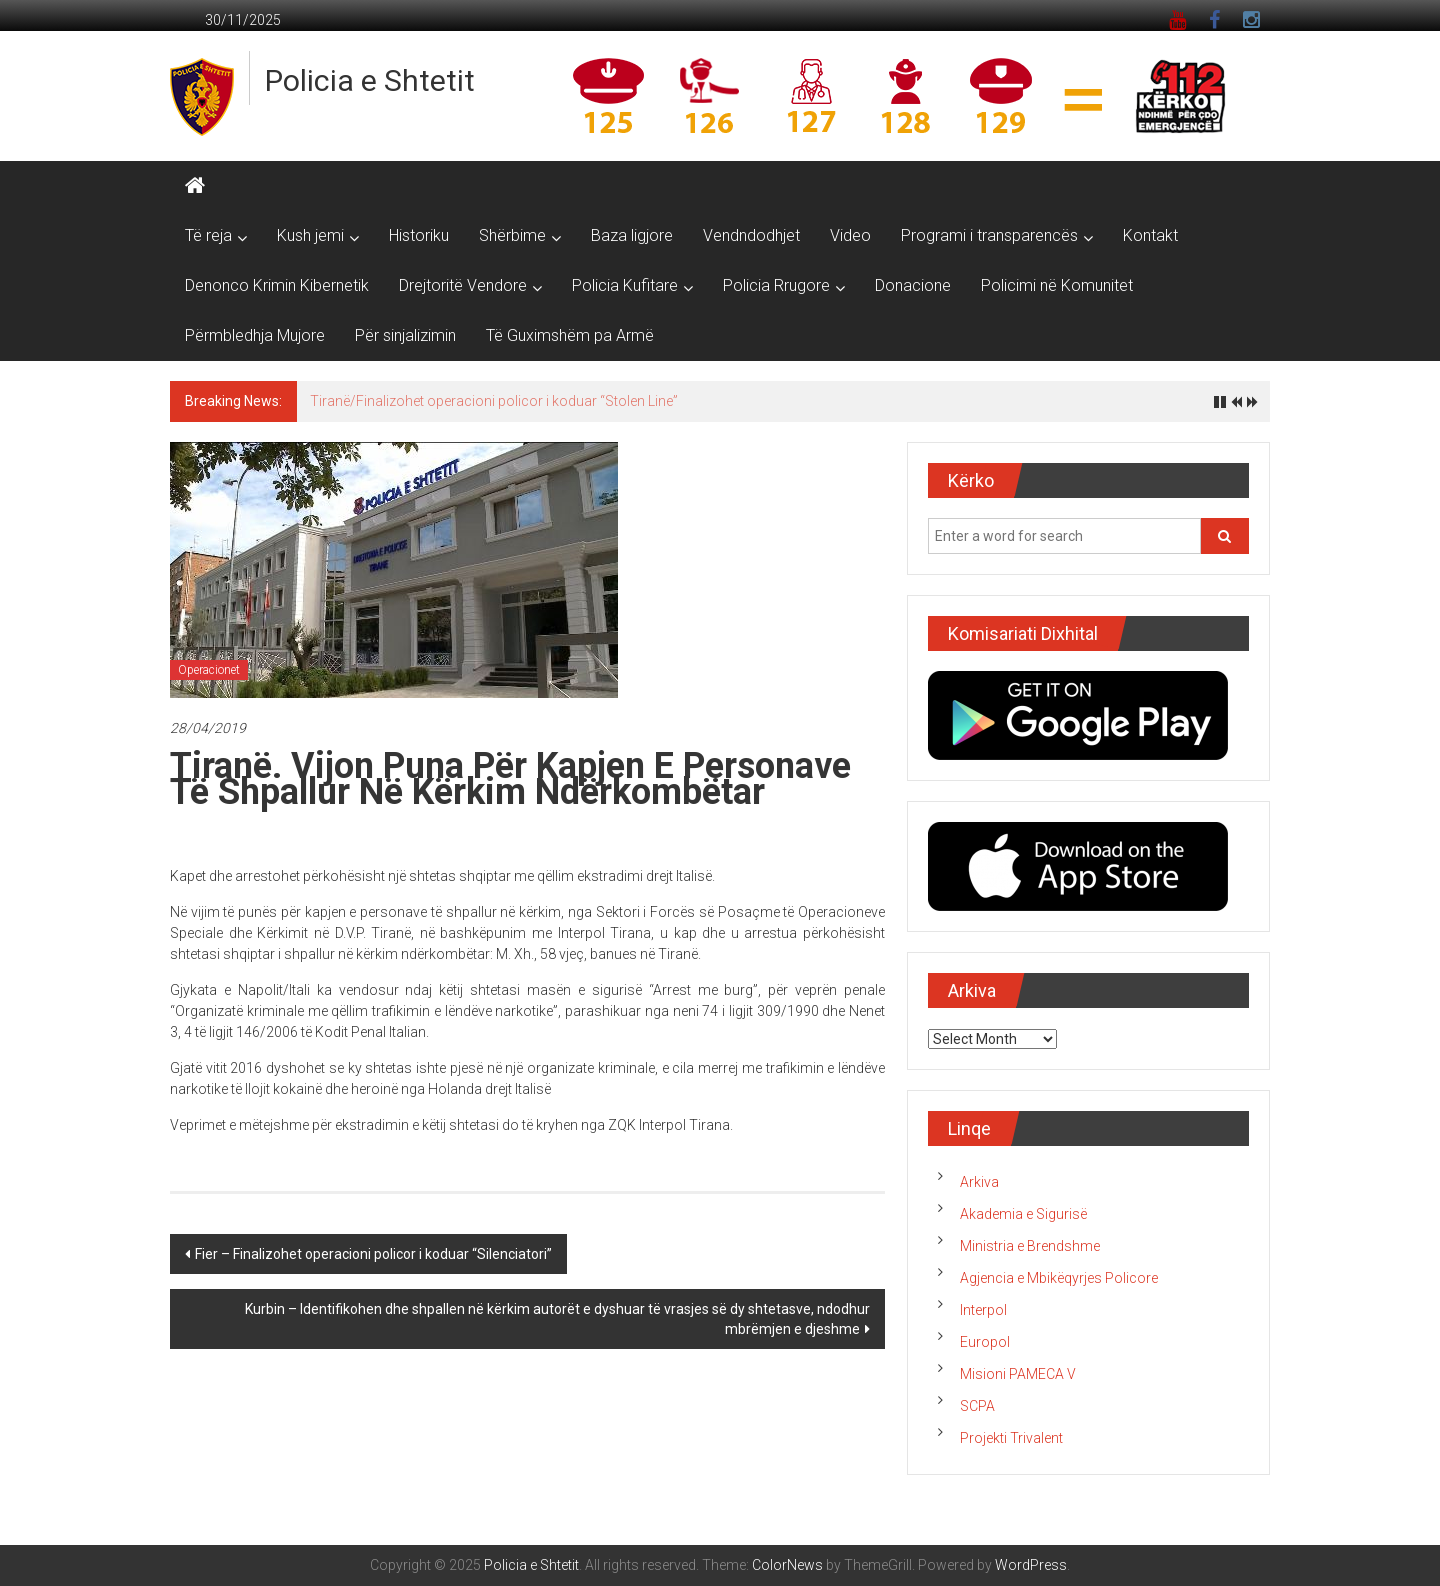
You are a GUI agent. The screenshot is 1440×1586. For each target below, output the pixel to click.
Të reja (208, 235)
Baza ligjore (632, 235)
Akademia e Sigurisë (1023, 1214)
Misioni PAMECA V (1018, 1374)
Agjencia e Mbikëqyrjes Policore (1059, 1278)
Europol (985, 1342)
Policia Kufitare (625, 285)
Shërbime (512, 235)
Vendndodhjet (751, 235)
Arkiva (979, 1182)
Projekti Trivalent (1011, 1438)
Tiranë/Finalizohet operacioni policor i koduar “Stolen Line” (494, 401)
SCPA (977, 1406)
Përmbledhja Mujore (255, 335)
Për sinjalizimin (405, 335)
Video (850, 235)
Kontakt (1150, 235)
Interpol (983, 1310)
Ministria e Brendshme (1030, 1246)
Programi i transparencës (989, 235)
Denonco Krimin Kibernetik (277, 285)
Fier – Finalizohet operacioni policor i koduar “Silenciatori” (373, 1254)
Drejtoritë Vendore (463, 285)
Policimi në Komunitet (1057, 285)
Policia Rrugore (776, 285)
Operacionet (209, 670)
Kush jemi (310, 235)
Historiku (419, 235)
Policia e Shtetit (370, 80)
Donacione (913, 285)
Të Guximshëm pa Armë (570, 335)
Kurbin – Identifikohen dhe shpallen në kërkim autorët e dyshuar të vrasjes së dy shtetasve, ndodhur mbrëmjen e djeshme (557, 1319)
